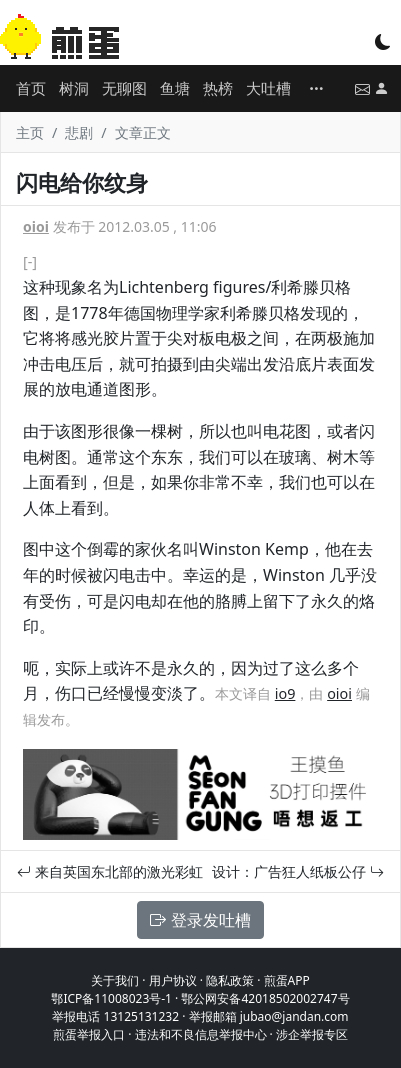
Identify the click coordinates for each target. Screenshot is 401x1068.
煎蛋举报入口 (89, 1034)
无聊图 (124, 88)
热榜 (218, 88)
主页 (30, 132)
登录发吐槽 (200, 920)
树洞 (74, 88)
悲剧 (79, 132)
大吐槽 (268, 88)
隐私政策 (230, 980)
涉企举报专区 (312, 1034)
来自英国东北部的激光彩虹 (110, 871)
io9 (285, 693)
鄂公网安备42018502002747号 (265, 998)
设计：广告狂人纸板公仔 (298, 871)
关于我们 (115, 980)
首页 (31, 88)
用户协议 (173, 980)
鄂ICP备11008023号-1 (111, 998)
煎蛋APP (287, 980)
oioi (36, 226)
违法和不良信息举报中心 (201, 1034)
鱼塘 (175, 88)
